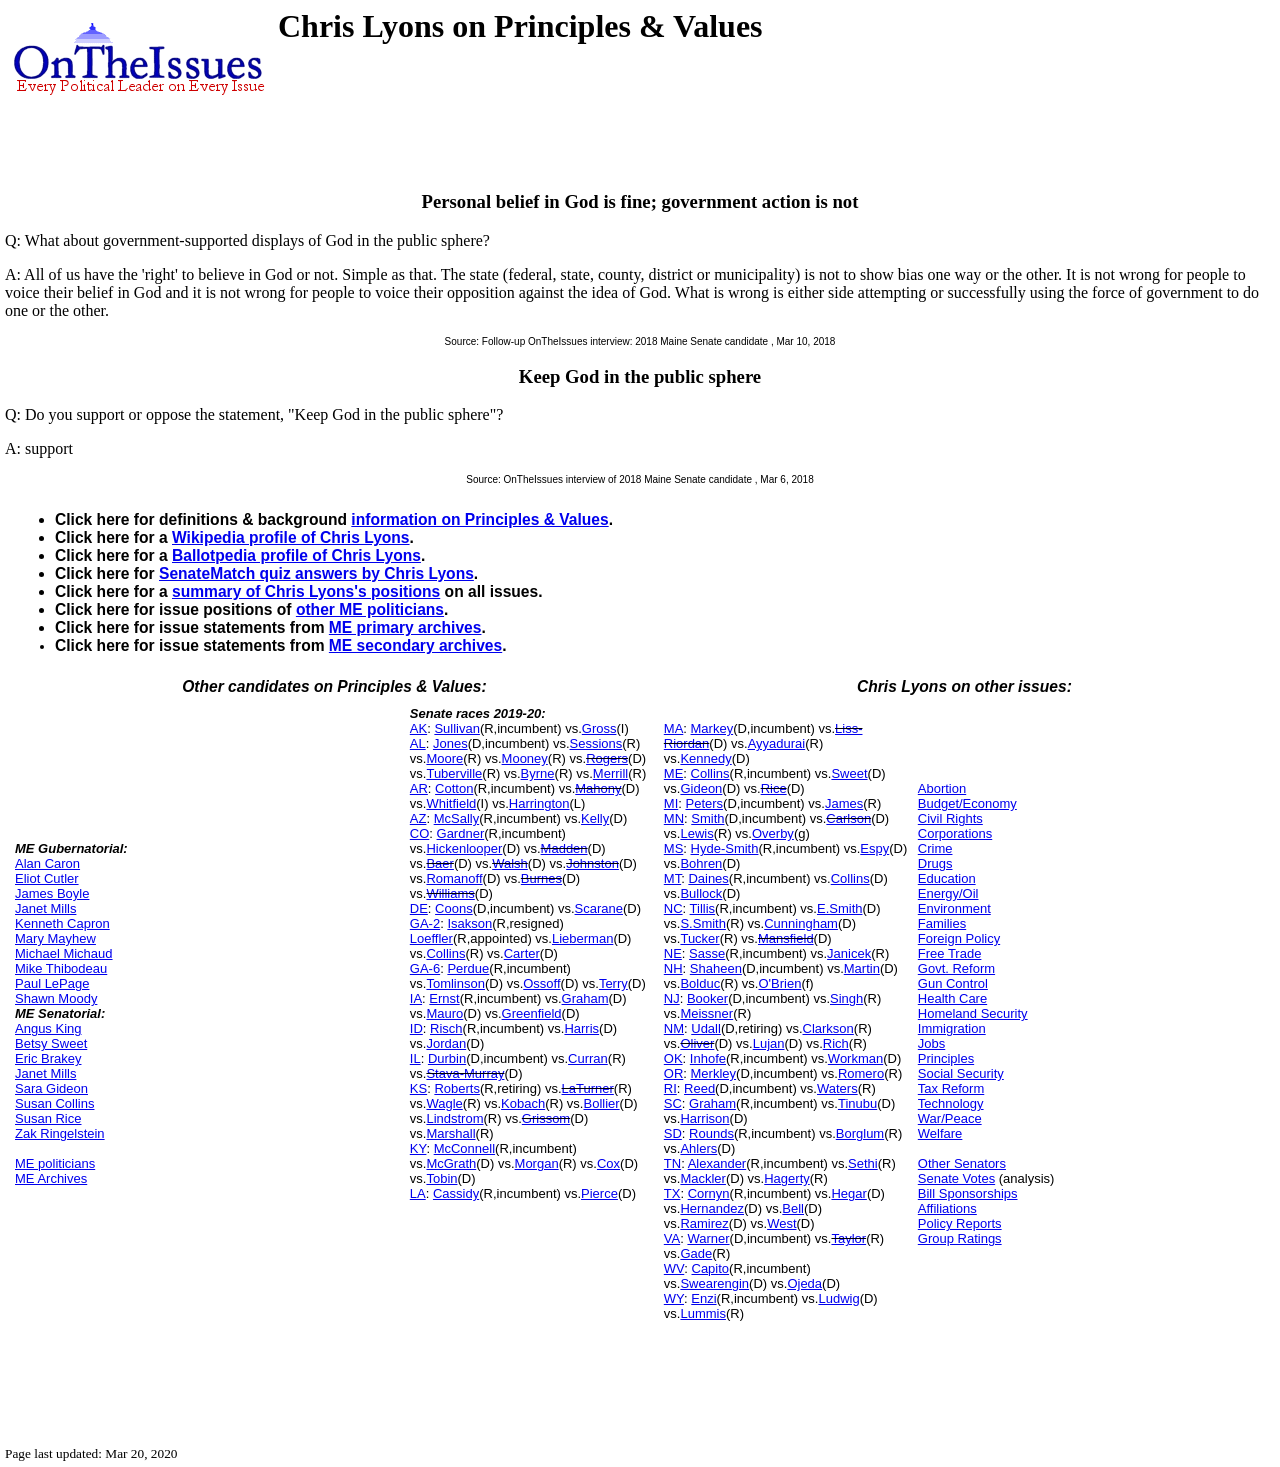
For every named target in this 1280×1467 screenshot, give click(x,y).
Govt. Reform (956, 968)
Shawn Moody (56, 998)
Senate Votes (956, 1178)
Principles (946, 1058)
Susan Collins (55, 1103)
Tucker (699, 938)
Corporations (955, 833)
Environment (954, 908)
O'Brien (779, 983)
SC (673, 1103)
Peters (704, 803)
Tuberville (454, 773)
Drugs (935, 863)
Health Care (952, 998)
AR (419, 788)
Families (942, 923)
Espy (874, 848)
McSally (457, 818)
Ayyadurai (777, 743)
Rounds (711, 1133)
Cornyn (709, 1193)
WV (674, 1268)
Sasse (707, 953)
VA (672, 1238)
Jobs (931, 1043)
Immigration (952, 1028)
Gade (696, 1253)
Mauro (444, 1013)
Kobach (523, 1103)
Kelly (595, 818)
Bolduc (700, 983)
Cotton (454, 788)
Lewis (696, 833)
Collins (445, 953)
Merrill (610, 773)
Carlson (848, 818)
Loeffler (431, 938)
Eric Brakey (48, 1058)
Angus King (48, 1028)
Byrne (538, 773)
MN (674, 818)
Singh (846, 998)
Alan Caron (47, 863)
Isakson (469, 923)
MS (674, 848)
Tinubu (857, 1103)
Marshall (450, 1133)
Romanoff (454, 878)
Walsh (510, 863)
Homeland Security (973, 1013)
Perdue (468, 968)
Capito (711, 1268)
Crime (935, 848)
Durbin (447, 1058)
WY (674, 1298)
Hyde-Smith (725, 848)
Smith (707, 818)
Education (947, 878)
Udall (706, 1028)
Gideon (701, 788)
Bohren (701, 863)
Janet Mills (45, 908)
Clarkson (828, 1028)
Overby (773, 833)
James (844, 803)
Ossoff (541, 983)
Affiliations (947, 1208)
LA (418, 1193)
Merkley (714, 1073)
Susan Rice (48, 1118)
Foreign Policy (959, 938)
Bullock (701, 893)
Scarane (599, 908)
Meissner (706, 1013)
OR (674, 1073)
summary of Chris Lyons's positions (306, 591)
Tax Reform (951, 1088)
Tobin (441, 1178)
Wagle (444, 1103)
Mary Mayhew (55, 938)
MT (672, 878)
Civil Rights (950, 818)
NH (673, 968)
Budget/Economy (967, 803)
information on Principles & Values (479, 519)
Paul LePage (52, 983)
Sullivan (457, 728)
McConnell (464, 1148)
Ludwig (838, 1298)
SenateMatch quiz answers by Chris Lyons (316, 573)
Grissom (546, 1118)
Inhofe (708, 1058)
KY (418, 1148)
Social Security (961, 1073)
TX (672, 1193)
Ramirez (704, 1223)
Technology (951, 1103)
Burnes (541, 878)
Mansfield (786, 938)
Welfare (940, 1133)
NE (673, 953)
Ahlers (698, 1148)
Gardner (461, 833)
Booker (707, 998)
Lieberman (582, 938)
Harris (581, 1028)
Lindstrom (454, 1118)
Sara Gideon (51, 1088)
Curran (588, 1058)
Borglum (860, 1133)
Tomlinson (455, 983)
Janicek (849, 953)
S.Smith (703, 923)
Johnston (592, 863)
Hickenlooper (464, 848)
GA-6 (425, 968)
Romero (861, 1073)
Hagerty (787, 1178)
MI (671, 803)
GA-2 (425, 923)
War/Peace (950, 1118)
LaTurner (588, 1088)
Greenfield (532, 1013)
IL (415, 1058)
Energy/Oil (948, 893)
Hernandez (712, 1208)
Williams (450, 893)
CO (420, 833)
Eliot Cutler (47, 878)
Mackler (703, 1178)
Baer (439, 863)
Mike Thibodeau (61, 968)
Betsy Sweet (51, 1043)
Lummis (703, 1313)
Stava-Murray (465, 1073)
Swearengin (714, 1283)
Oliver (697, 1043)
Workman (855, 1058)
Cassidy (456, 1193)
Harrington (539, 803)
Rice (774, 788)
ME (674, 773)
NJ (672, 998)
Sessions (596, 743)
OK (673, 1058)
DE (419, 908)
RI (670, 1088)
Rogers (607, 758)
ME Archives (51, 1178)
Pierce (599, 1193)
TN (672, 1163)
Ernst (444, 998)
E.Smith (840, 908)
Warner (708, 1238)
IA (416, 998)
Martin (862, 968)
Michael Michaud (64, 953)
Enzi (703, 1298)
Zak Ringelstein (60, 1133)
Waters (837, 1088)
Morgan (537, 1163)
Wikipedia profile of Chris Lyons (291, 537)
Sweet (849, 773)
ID (416, 1028)
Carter (522, 953)
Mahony (598, 788)
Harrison (704, 1118)
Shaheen (716, 968)
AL (418, 743)
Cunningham (801, 923)
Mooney (525, 758)
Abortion (942, 788)
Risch (446, 1028)
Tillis (703, 908)
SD (673, 1133)
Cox (608, 1163)
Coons (454, 908)
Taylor (848, 1238)
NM (674, 1028)
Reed (699, 1088)
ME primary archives (405, 627)
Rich (836, 1043)
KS (418, 1088)
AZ (418, 818)
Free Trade (950, 953)
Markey (712, 728)
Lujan (769, 1043)
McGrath (451, 1163)
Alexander (717, 1163)
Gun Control (953, 983)
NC (673, 908)
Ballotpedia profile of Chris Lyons (296, 555)
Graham (585, 998)
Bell (793, 1208)
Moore (444, 758)
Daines (708, 878)
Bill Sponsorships (968, 1193)
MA (674, 728)
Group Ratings (960, 1238)
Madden (564, 848)
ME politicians (55, 1163)
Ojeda (804, 1283)
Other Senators (962, 1163)
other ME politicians (370, 609)
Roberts (457, 1088)
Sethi (863, 1163)
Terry (613, 983)
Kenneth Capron (62, 923)
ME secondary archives (415, 645)
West (781, 1223)
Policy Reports (960, 1223)
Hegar (848, 1193)
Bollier (601, 1103)
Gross (599, 728)
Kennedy (705, 758)
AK (418, 728)
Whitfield (451, 803)
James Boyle (52, 893)
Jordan (446, 1043)
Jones (450, 743)
